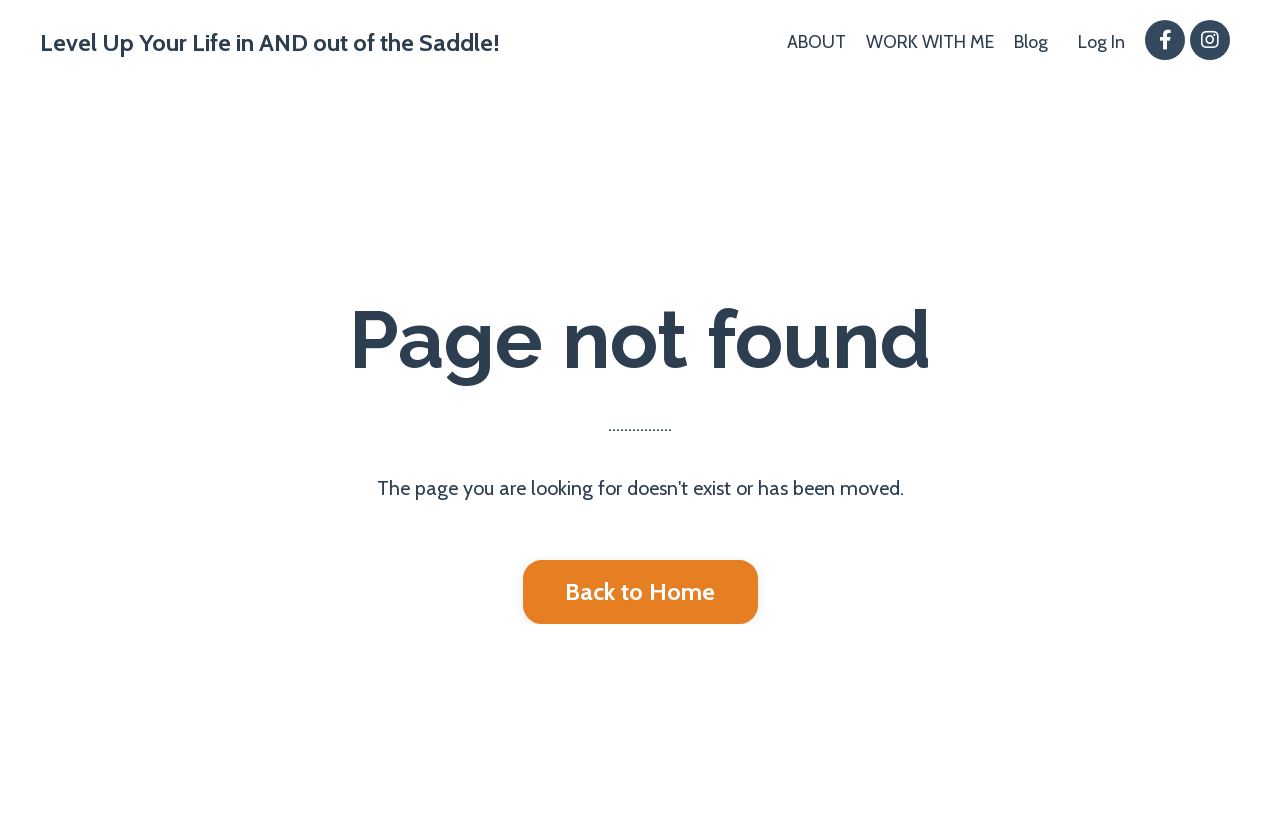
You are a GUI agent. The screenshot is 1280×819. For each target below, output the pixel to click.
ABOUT (816, 42)
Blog (1031, 42)
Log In (1101, 42)
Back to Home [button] (640, 591)
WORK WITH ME (930, 42)
